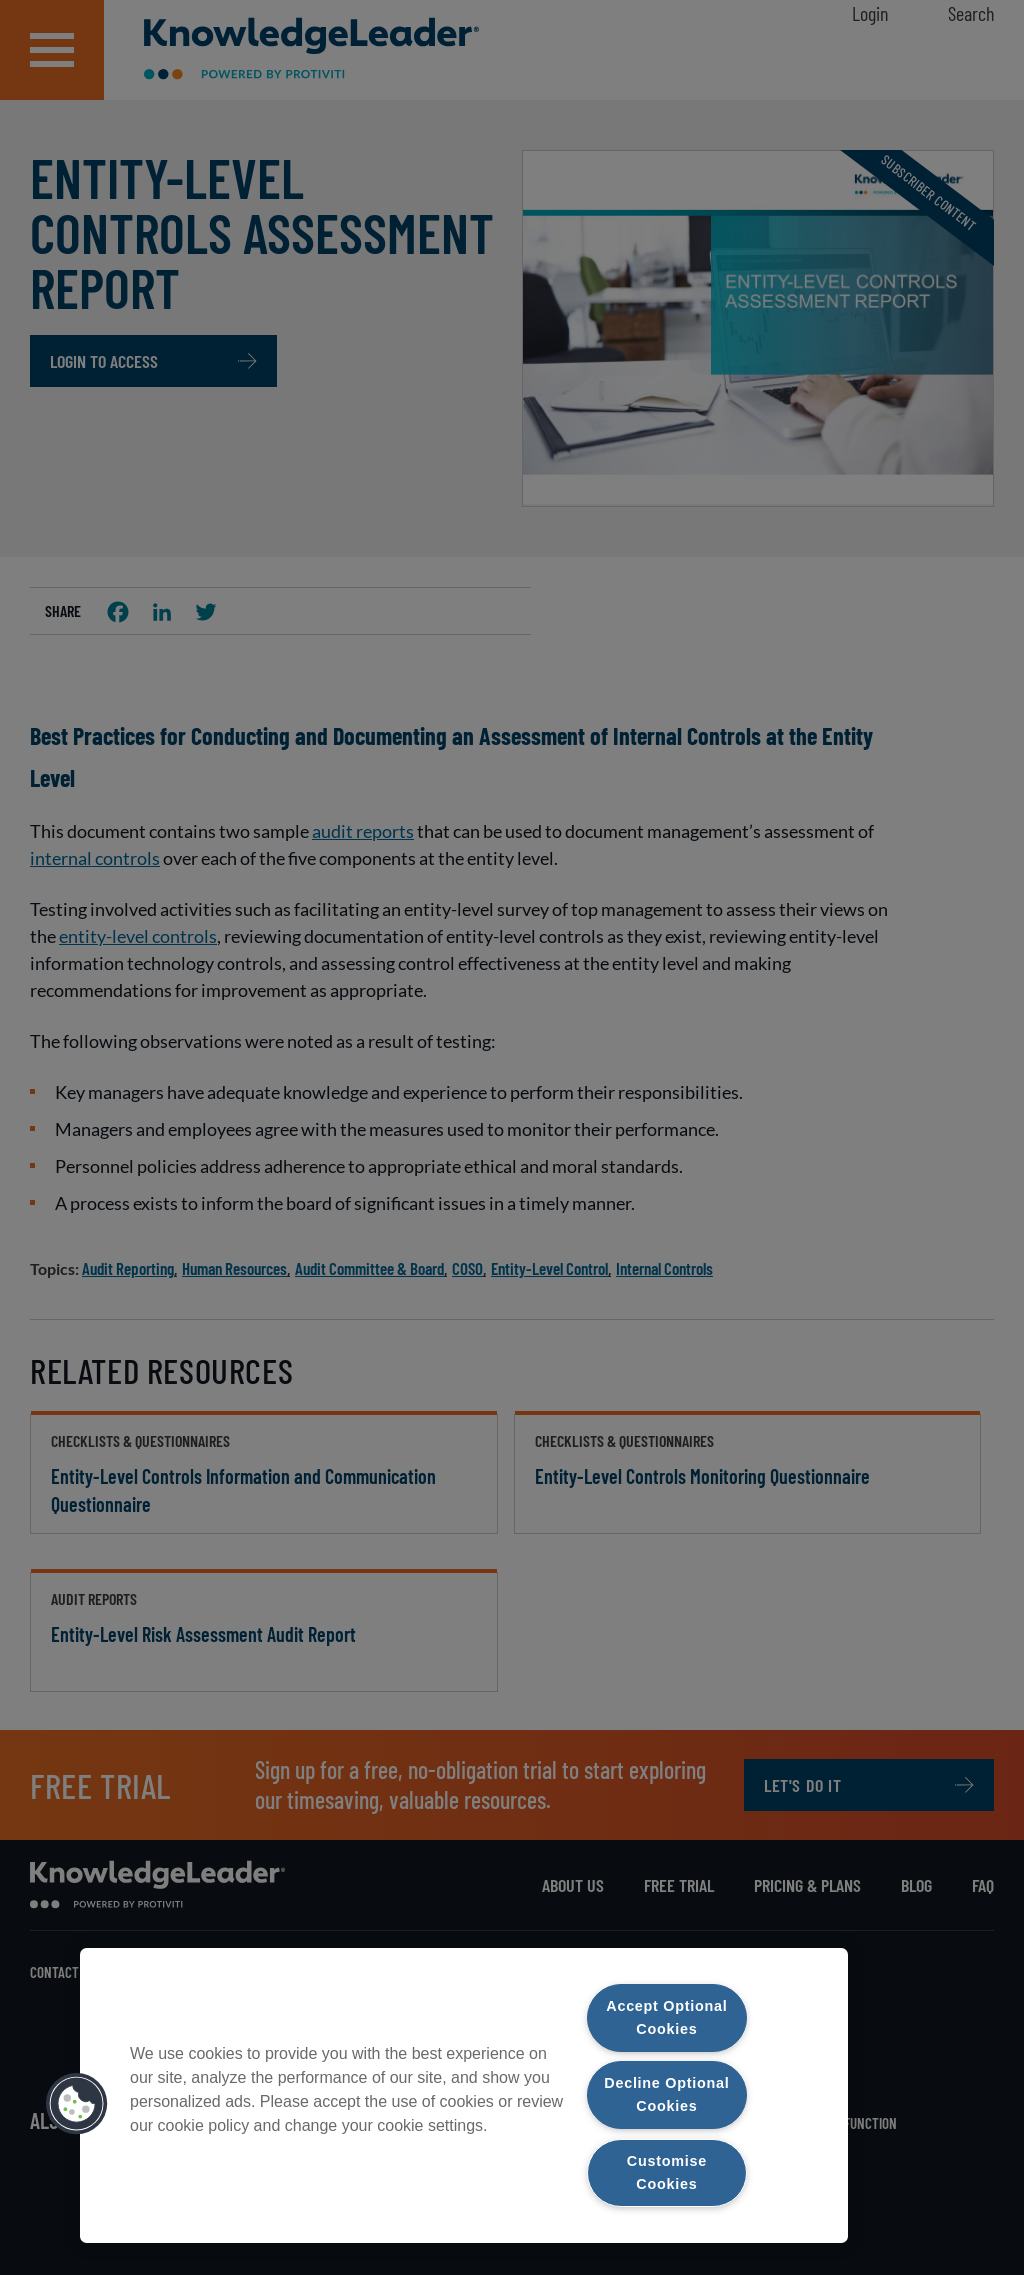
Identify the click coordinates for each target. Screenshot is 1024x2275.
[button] (77, 2104)
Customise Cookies (667, 2172)
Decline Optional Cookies (666, 2094)
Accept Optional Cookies (666, 2017)
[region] (464, 2095)
